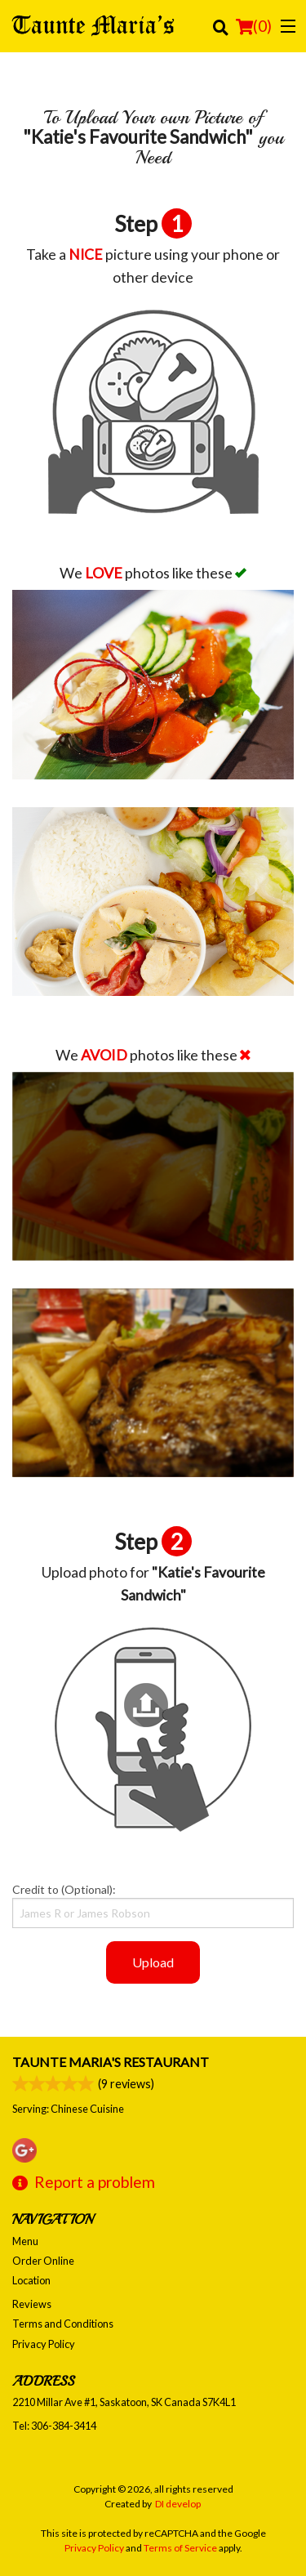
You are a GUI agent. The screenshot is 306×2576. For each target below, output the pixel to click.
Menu (25, 2241)
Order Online (43, 2260)
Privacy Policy (43, 2344)
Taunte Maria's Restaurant (110, 2061)
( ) (254, 26)
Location (31, 2280)
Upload (153, 1962)
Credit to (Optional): (153, 1905)
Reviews (31, 2303)
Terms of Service (180, 2548)
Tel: (54, 2425)
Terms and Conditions (62, 2323)
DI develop (178, 2504)
